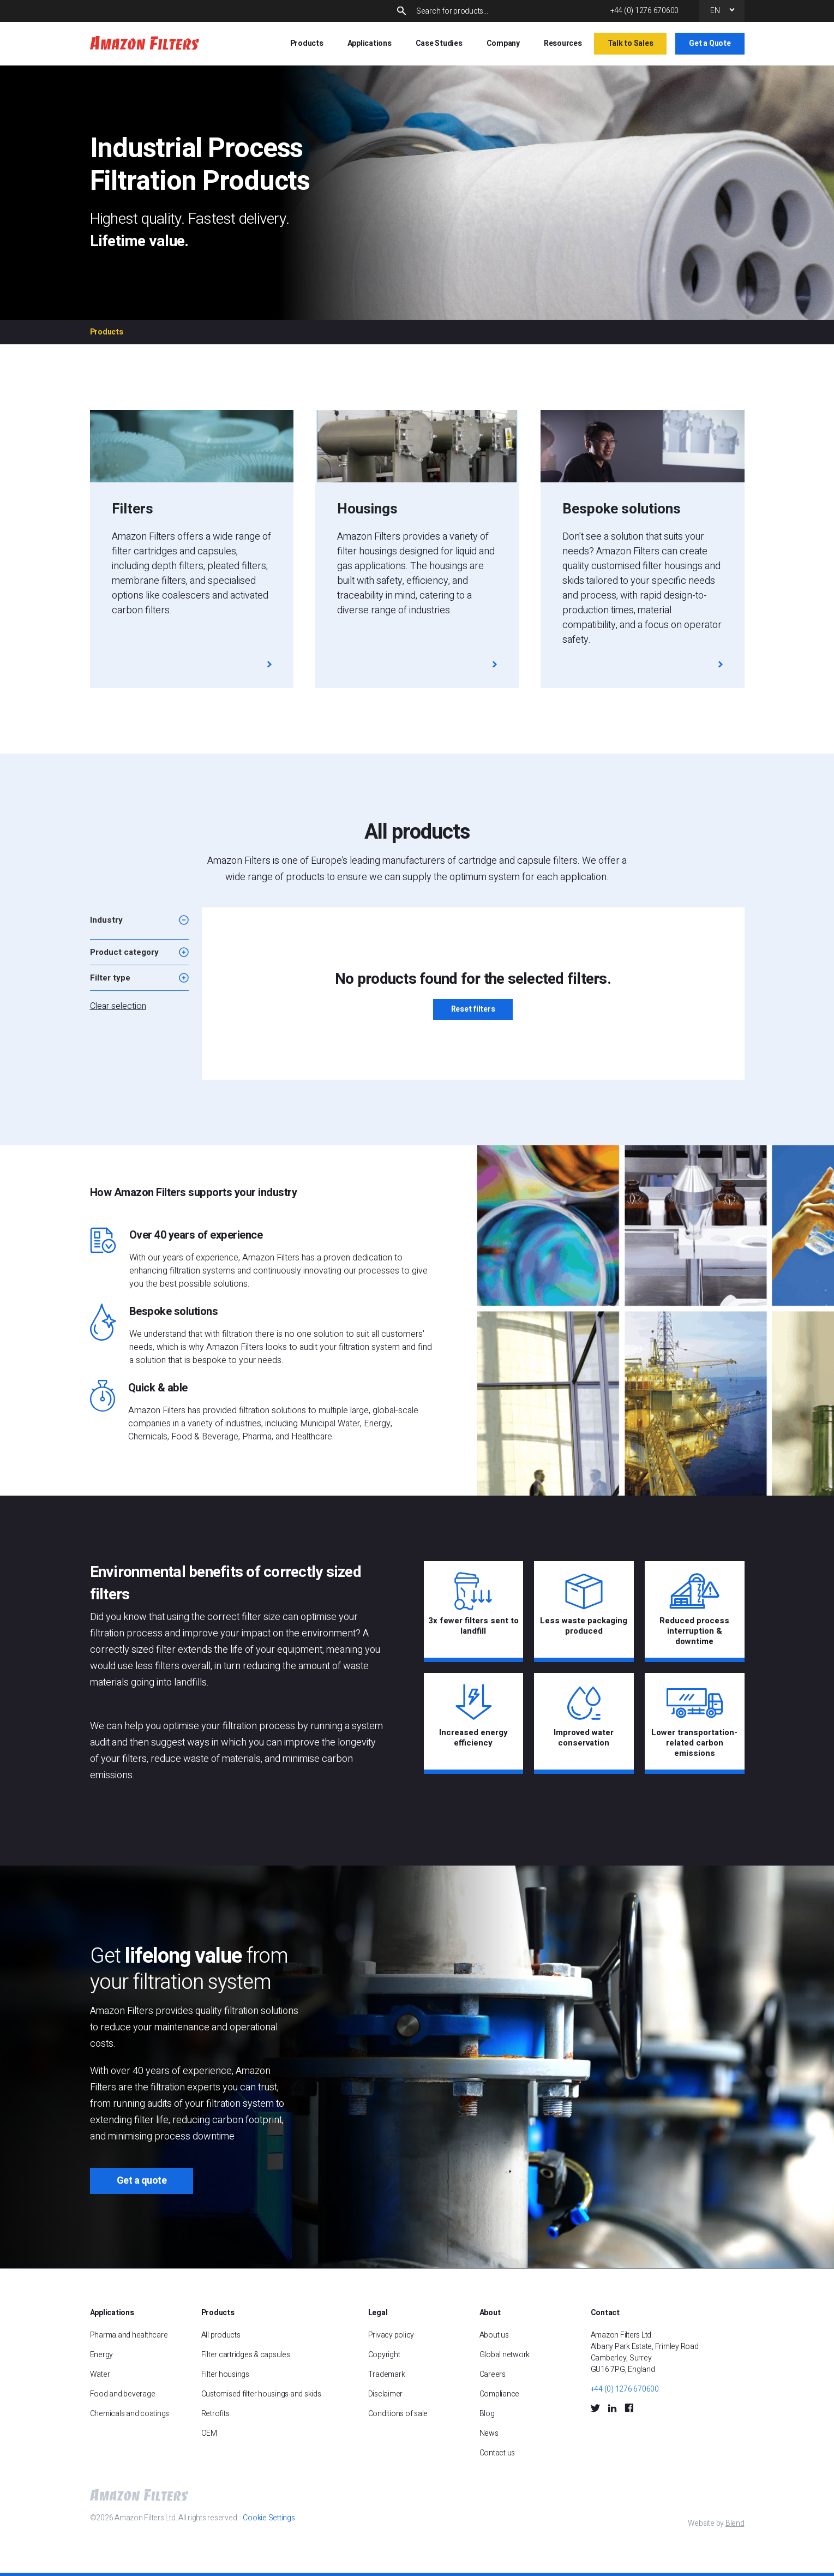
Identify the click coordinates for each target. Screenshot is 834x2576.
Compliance (499, 2394)
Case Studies (439, 43)
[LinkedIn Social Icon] (612, 2408)
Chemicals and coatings (130, 2413)
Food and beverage (122, 2394)
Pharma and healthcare (129, 2335)
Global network (504, 2354)
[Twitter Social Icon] (595, 2408)
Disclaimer (385, 2394)
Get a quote (142, 2180)
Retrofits (215, 2413)
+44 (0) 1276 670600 (644, 11)
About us (494, 2335)
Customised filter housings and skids (262, 2394)
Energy (101, 2354)
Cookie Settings (269, 2518)
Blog (487, 2413)
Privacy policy (391, 2335)
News (489, 2433)
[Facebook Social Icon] (629, 2407)
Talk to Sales (630, 43)
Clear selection (118, 1006)
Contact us (497, 2453)
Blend (735, 2523)
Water (100, 2374)
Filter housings (225, 2374)
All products (221, 2335)
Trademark (386, 2374)
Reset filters (473, 1009)
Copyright (384, 2354)
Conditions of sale (398, 2413)
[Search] (504, 11)
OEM (209, 2433)
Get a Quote (709, 43)
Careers (492, 2374)
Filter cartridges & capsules (245, 2354)
